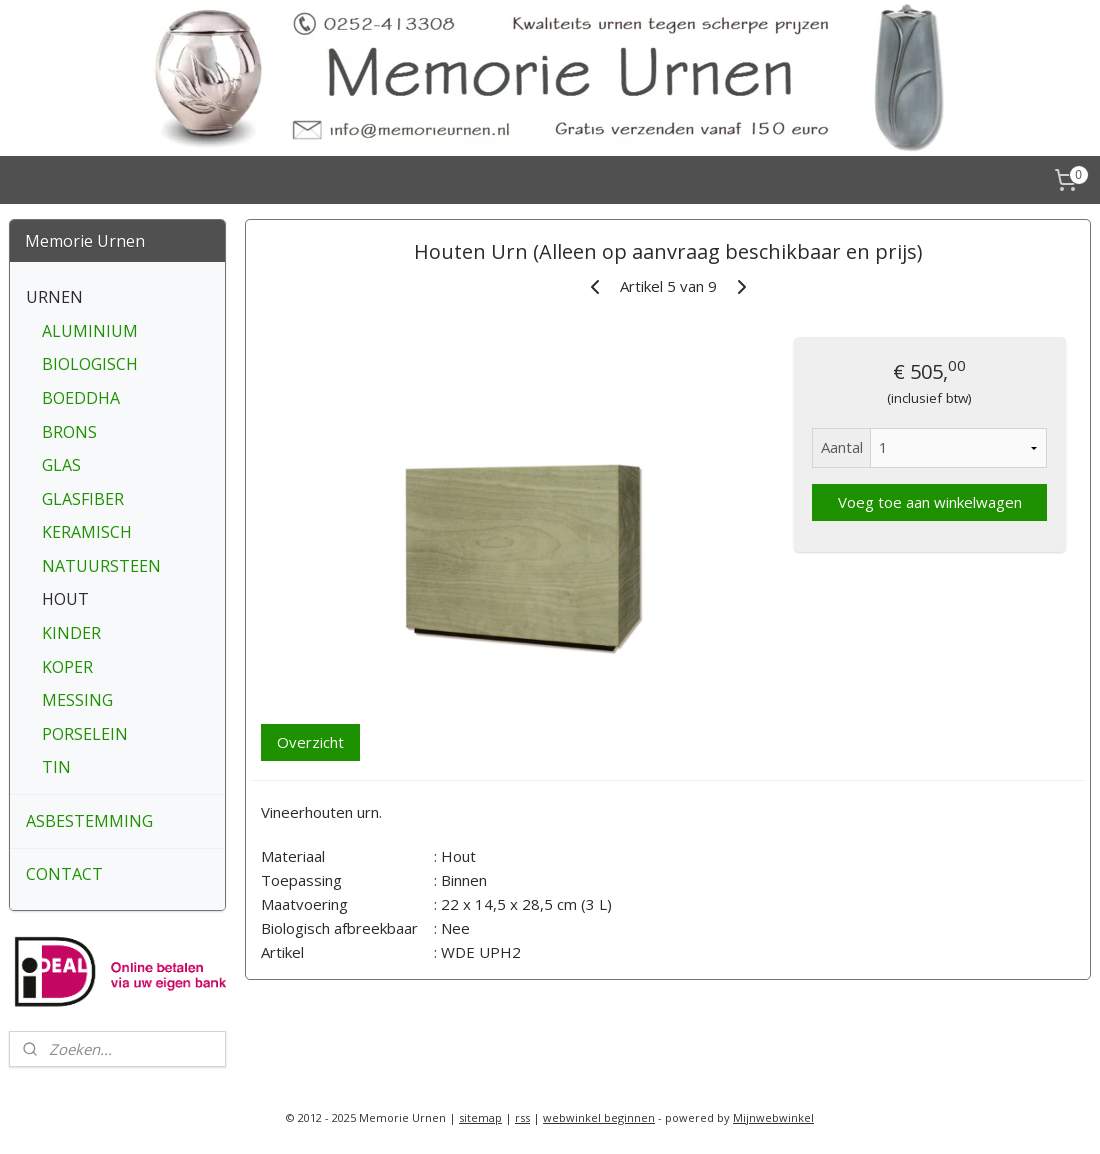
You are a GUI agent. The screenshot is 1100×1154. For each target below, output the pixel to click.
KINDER (71, 633)
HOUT (65, 599)
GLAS (61, 465)
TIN (56, 767)
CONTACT (64, 874)
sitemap (480, 1117)
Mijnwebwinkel (773, 1117)
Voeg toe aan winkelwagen (929, 502)
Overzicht (310, 742)
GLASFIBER (83, 499)
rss (522, 1117)
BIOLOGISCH (90, 364)
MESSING (77, 700)
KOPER (67, 667)
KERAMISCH (87, 532)
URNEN (54, 297)
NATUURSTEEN (101, 566)
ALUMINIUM (90, 331)
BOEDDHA (81, 398)
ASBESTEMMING (89, 821)
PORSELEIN (85, 734)
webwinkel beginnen (599, 1117)
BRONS (69, 432)
